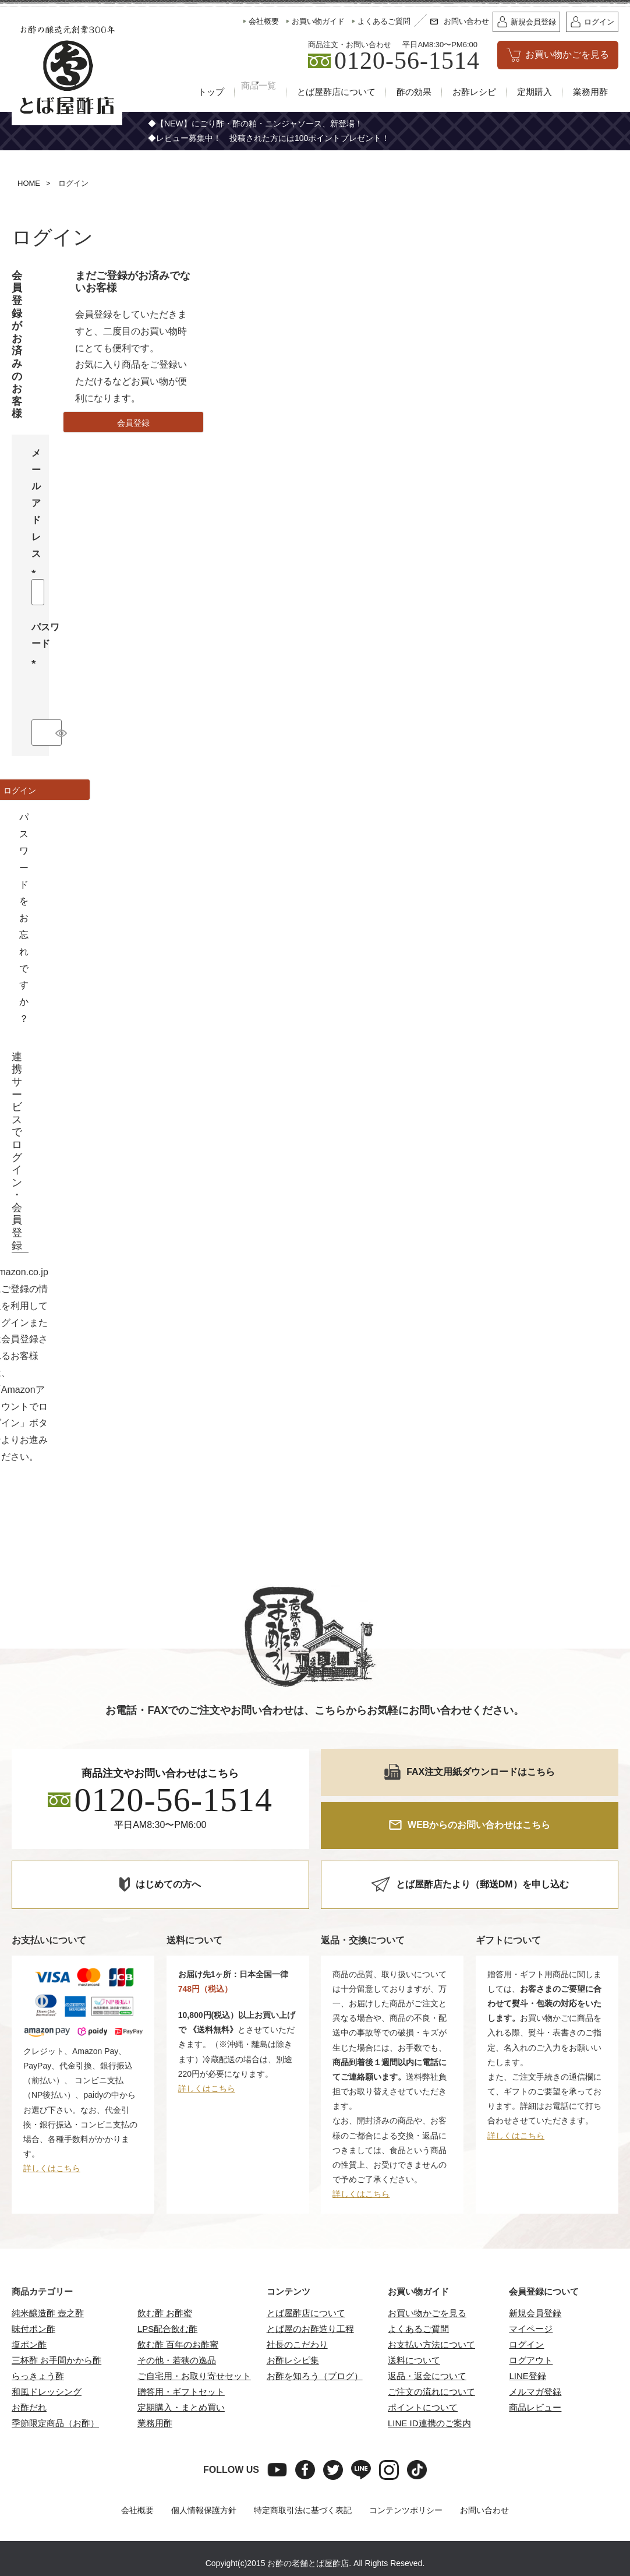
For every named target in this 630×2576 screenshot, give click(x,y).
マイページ (531, 2329)
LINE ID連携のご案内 (429, 2424)
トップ (198, 92)
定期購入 (534, 92)
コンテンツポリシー (406, 2510)
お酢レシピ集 (293, 2361)
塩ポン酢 (29, 2345)
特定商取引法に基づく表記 (303, 2510)
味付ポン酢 (33, 2329)
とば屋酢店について (336, 92)
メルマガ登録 (535, 2392)
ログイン (526, 2345)
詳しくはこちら (51, 2168)
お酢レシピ (474, 92)
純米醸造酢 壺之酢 (48, 2314)
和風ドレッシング (47, 2392)
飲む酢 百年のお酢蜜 (177, 2345)
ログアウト (531, 2361)
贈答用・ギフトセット (181, 2392)
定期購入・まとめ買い (181, 2408)
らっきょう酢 (38, 2376)
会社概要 (137, 2510)
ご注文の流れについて (431, 2392)
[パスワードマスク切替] (56, 733)
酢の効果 (414, 92)
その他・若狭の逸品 (176, 2361)
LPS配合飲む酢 (167, 2329)
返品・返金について (427, 2376)
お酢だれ (29, 2408)
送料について (414, 2361)
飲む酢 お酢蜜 (164, 2314)
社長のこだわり (297, 2345)
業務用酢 (590, 92)
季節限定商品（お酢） (55, 2424)
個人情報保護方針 (203, 2510)
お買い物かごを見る (427, 2314)
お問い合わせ (484, 2510)
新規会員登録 (535, 2314)
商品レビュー (535, 2408)
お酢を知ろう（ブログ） (315, 2376)
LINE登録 (527, 2376)
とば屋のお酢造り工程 (310, 2329)
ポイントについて (423, 2408)
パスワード (45, 644)
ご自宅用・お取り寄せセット (194, 2376)
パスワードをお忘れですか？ (24, 918)
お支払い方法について (431, 2345)
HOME (28, 183)
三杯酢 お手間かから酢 (56, 2361)
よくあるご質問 (418, 2329)
